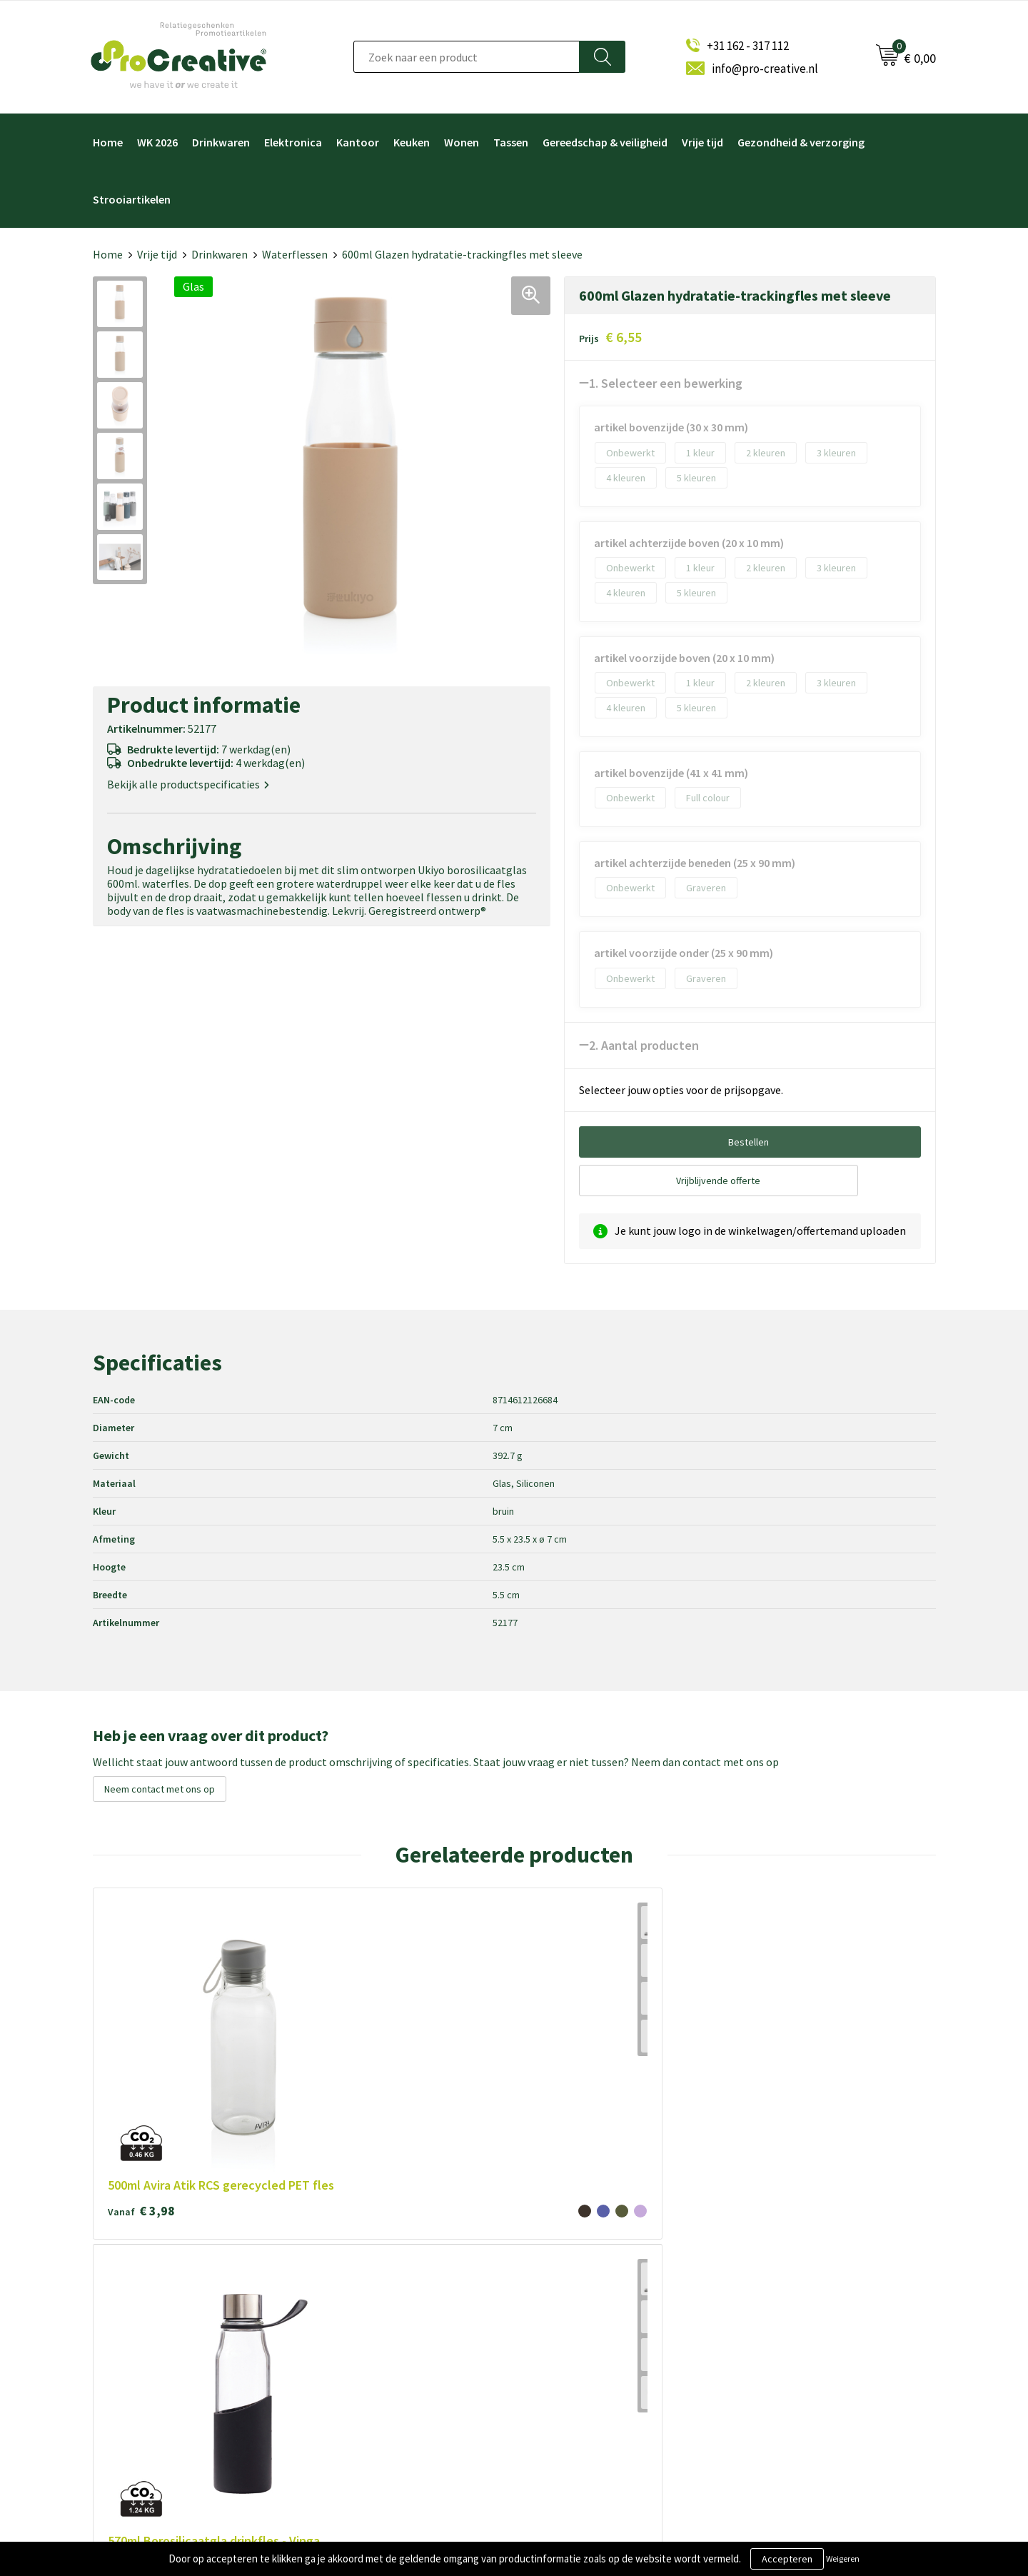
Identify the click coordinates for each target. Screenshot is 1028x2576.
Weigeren (843, 2558)
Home (108, 142)
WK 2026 (157, 142)
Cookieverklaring (360, 2323)
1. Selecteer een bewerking (665, 383)
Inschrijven (780, 2338)
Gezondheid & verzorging (801, 142)
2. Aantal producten (644, 1045)
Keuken (411, 142)
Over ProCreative (361, 2276)
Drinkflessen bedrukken (585, 2347)
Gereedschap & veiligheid (605, 142)
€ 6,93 (309, 2026)
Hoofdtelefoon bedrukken (591, 2370)
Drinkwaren (221, 142)
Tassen (510, 142)
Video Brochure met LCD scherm (604, 2276)
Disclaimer (345, 2370)
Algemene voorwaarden (375, 2300)
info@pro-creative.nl (765, 68)
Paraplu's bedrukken (577, 2394)
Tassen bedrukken (573, 2418)
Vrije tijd (702, 142)
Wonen (461, 142)
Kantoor (357, 142)
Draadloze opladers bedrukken (599, 2300)
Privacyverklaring (360, 2347)
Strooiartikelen (132, 199)
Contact (341, 2394)
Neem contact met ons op (159, 1789)
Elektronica (293, 142)
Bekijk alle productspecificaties (188, 784)
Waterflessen (295, 254)
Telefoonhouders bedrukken (596, 2323)
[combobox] (466, 57)
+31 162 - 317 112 (748, 46)
